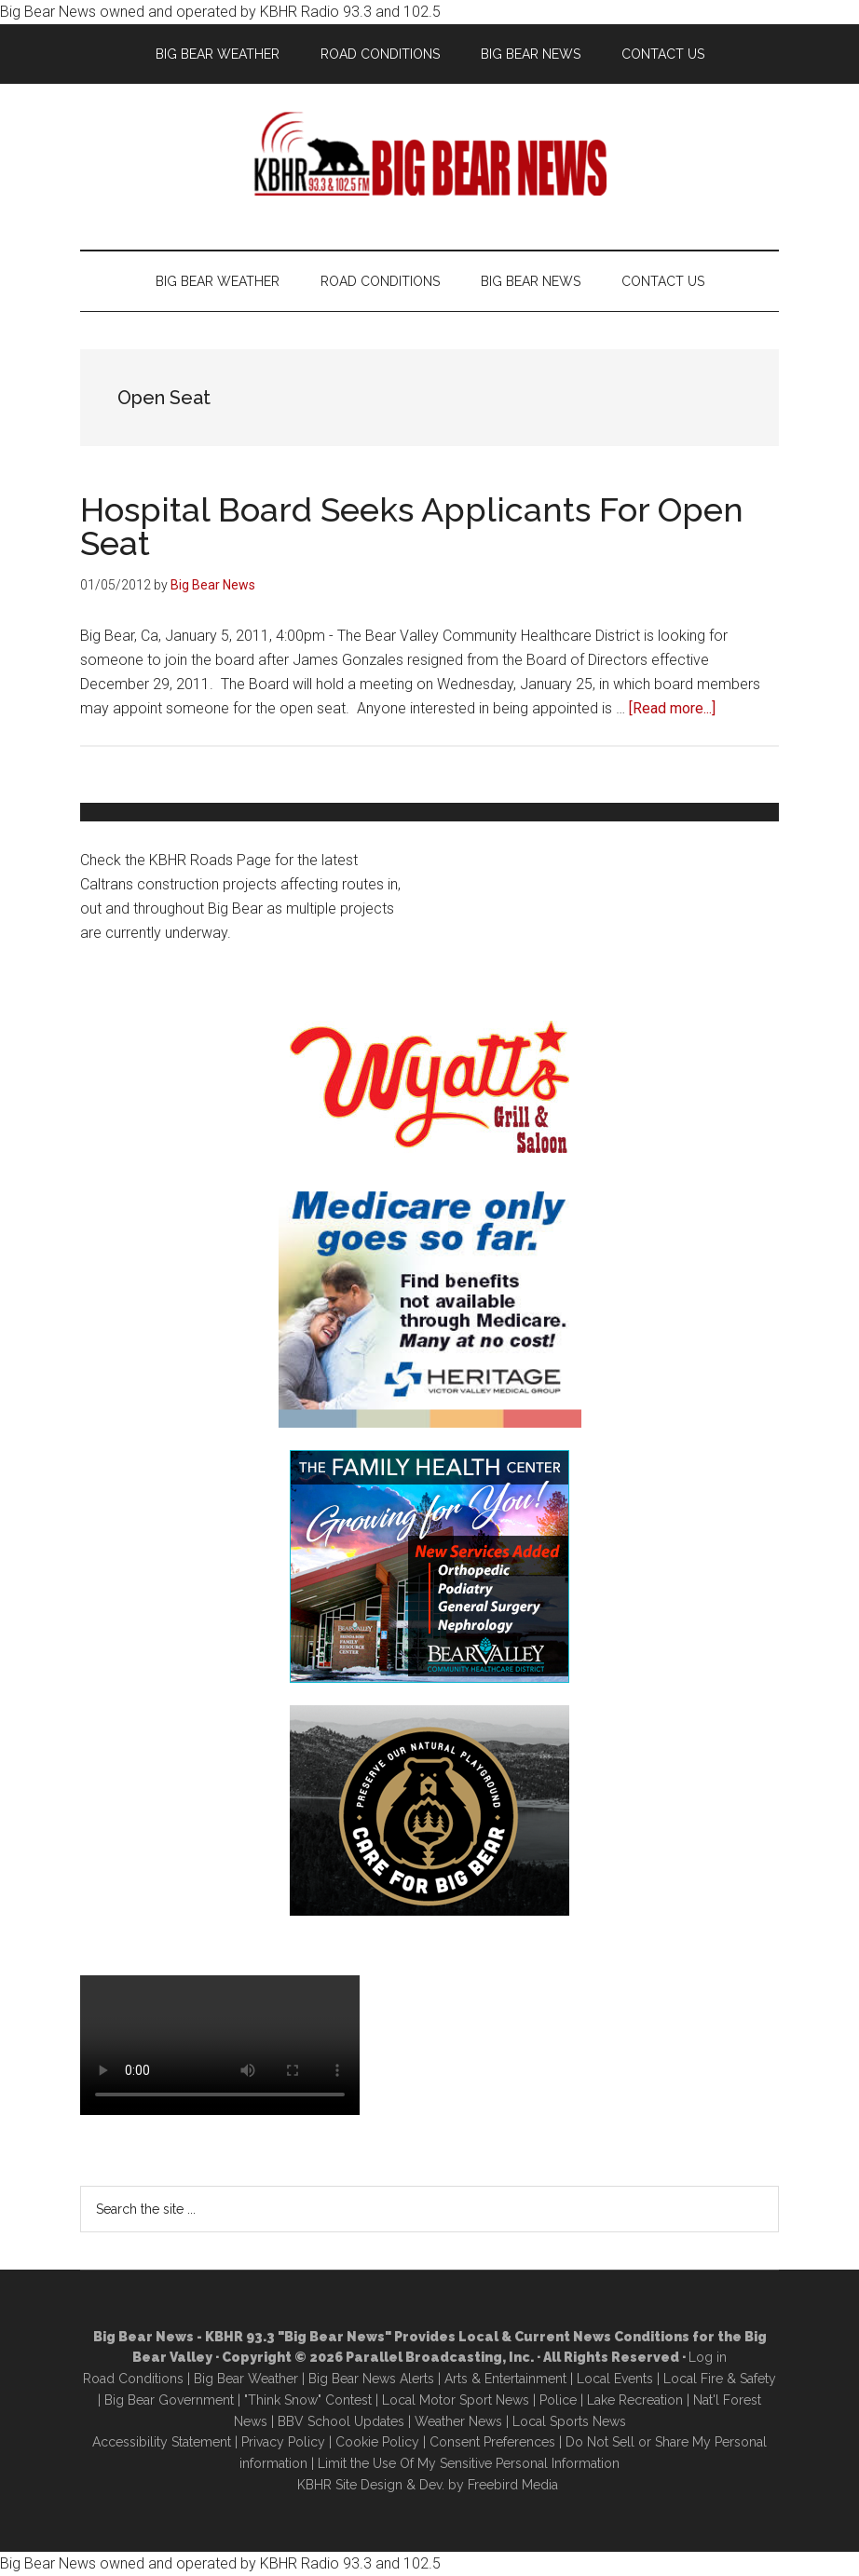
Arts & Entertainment (505, 2378)
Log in (708, 2357)
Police (558, 2400)
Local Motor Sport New (452, 2400)
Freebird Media (513, 2484)
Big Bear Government (169, 2400)
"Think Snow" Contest (308, 2400)
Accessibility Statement (161, 2441)
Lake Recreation (635, 2400)
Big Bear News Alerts (371, 2378)
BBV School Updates (341, 2421)
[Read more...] (672, 708)
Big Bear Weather (246, 2378)
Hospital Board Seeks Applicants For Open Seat (411, 526)
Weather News (458, 2421)
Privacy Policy (283, 2441)
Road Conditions (133, 2378)
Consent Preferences (492, 2441)
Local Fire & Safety (719, 2378)
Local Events (615, 2378)
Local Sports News (569, 2421)
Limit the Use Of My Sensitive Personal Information (469, 2463)
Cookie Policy (377, 2441)
